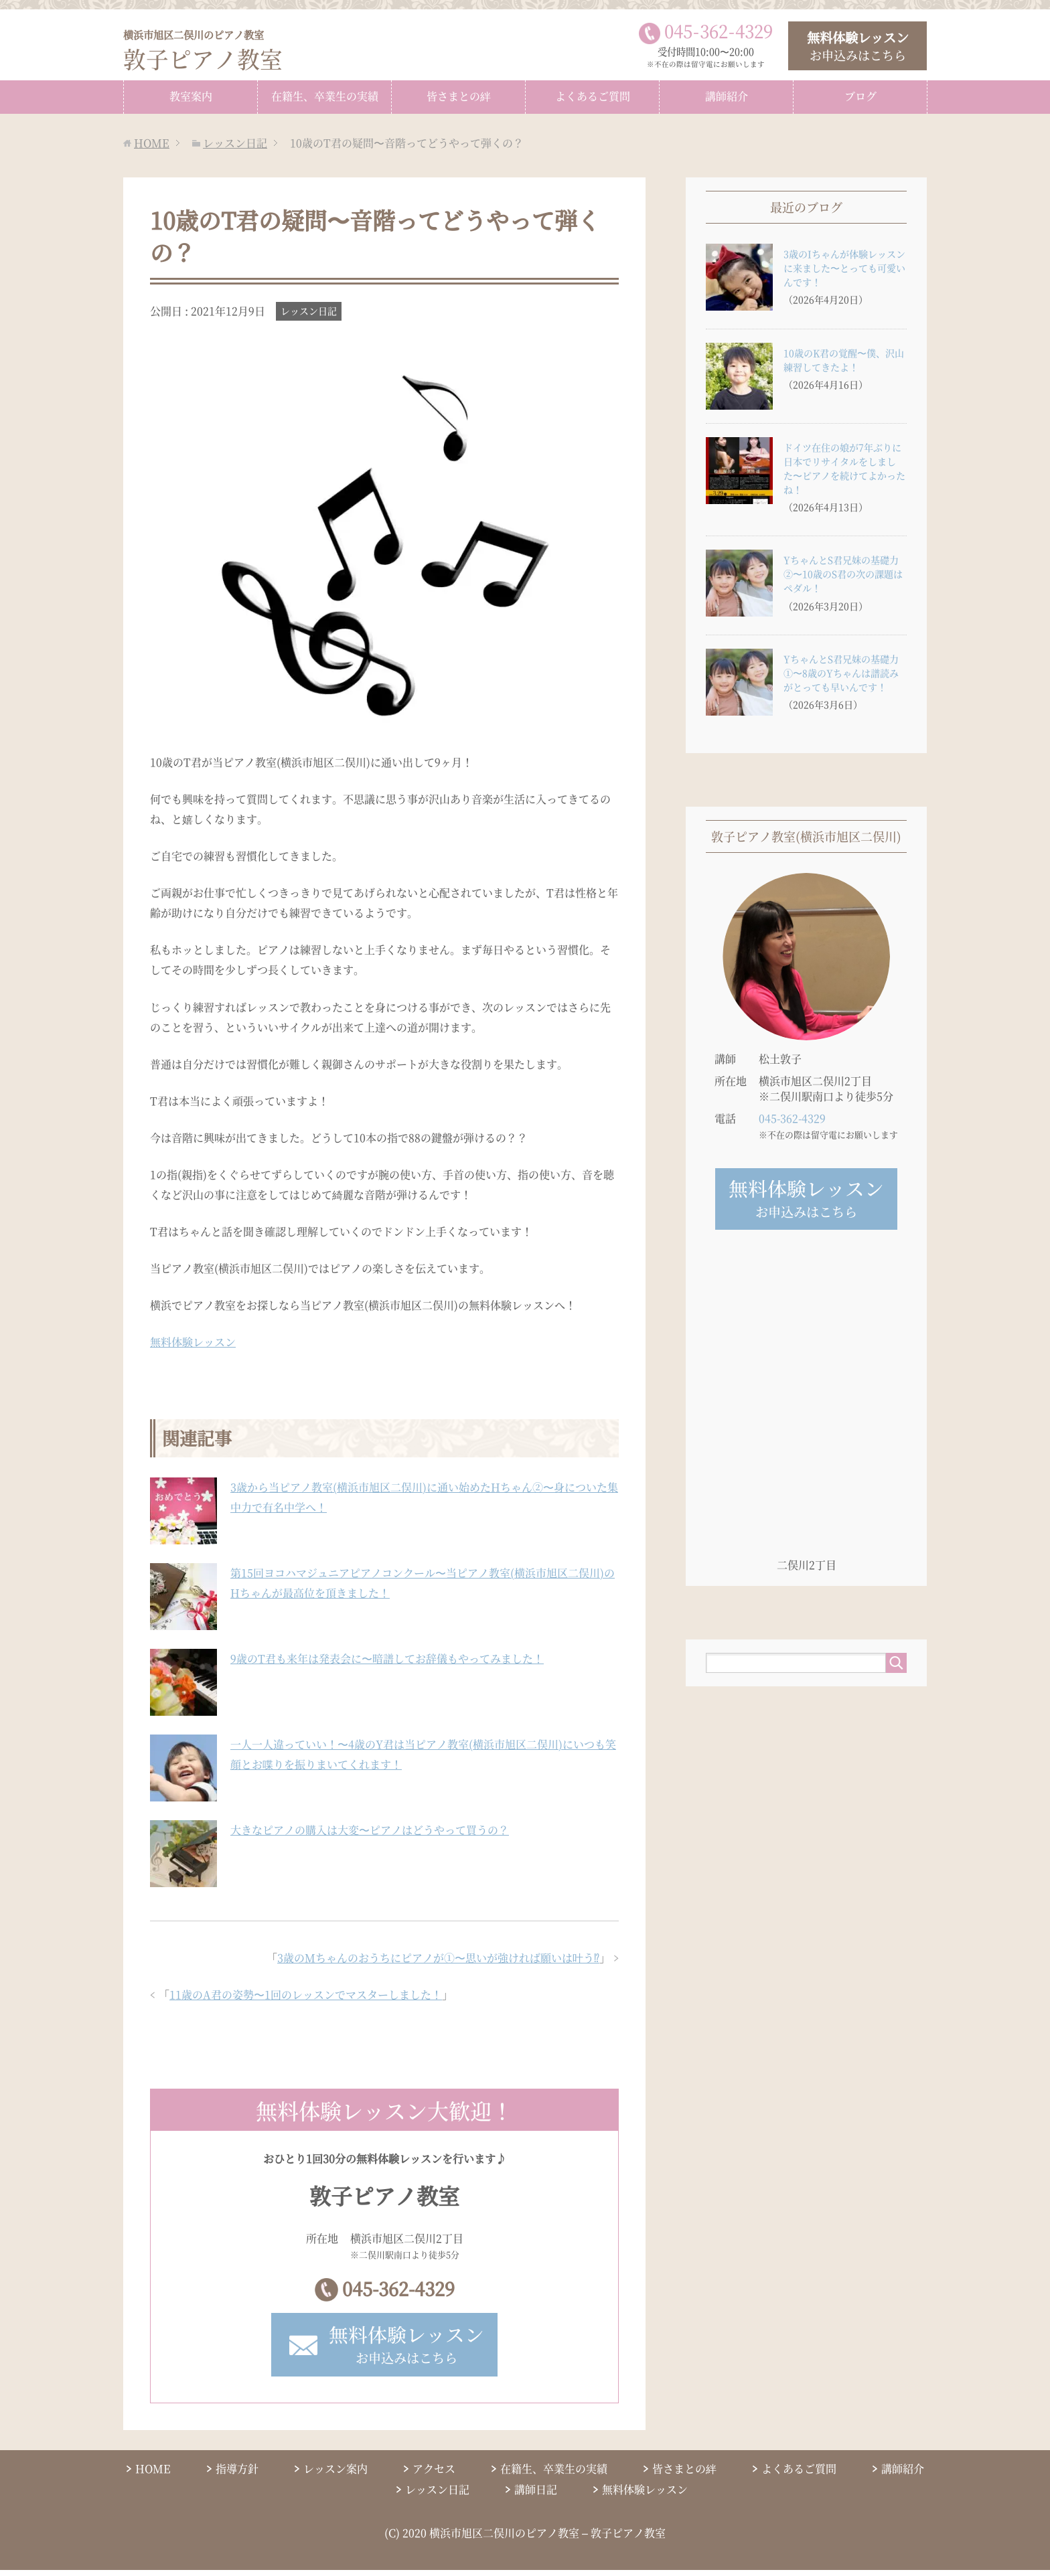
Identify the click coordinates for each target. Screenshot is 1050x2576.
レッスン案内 (335, 2474)
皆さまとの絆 (459, 96)
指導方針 (237, 2474)
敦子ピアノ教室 (207, 50)
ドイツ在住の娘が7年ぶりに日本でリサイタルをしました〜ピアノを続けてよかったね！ (844, 468)
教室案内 (190, 96)
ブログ (860, 96)
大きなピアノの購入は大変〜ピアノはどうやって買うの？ (369, 1830)
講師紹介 (726, 96)
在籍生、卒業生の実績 (324, 96)
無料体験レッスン (193, 1342)
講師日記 (535, 2495)
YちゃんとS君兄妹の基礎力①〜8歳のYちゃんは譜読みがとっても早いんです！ (841, 673)
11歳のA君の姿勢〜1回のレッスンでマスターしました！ (305, 1994)
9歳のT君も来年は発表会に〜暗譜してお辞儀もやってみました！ (387, 1658)
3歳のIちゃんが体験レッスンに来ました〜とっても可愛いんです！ (844, 268)
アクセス (433, 2474)
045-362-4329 (398, 2291)
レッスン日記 (309, 310)
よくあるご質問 (592, 96)
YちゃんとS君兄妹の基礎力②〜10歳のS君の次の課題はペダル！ (843, 573)
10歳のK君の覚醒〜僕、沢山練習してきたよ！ (843, 360)
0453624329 (718, 31)
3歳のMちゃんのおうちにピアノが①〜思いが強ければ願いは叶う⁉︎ (438, 1957)
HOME (153, 2474)
